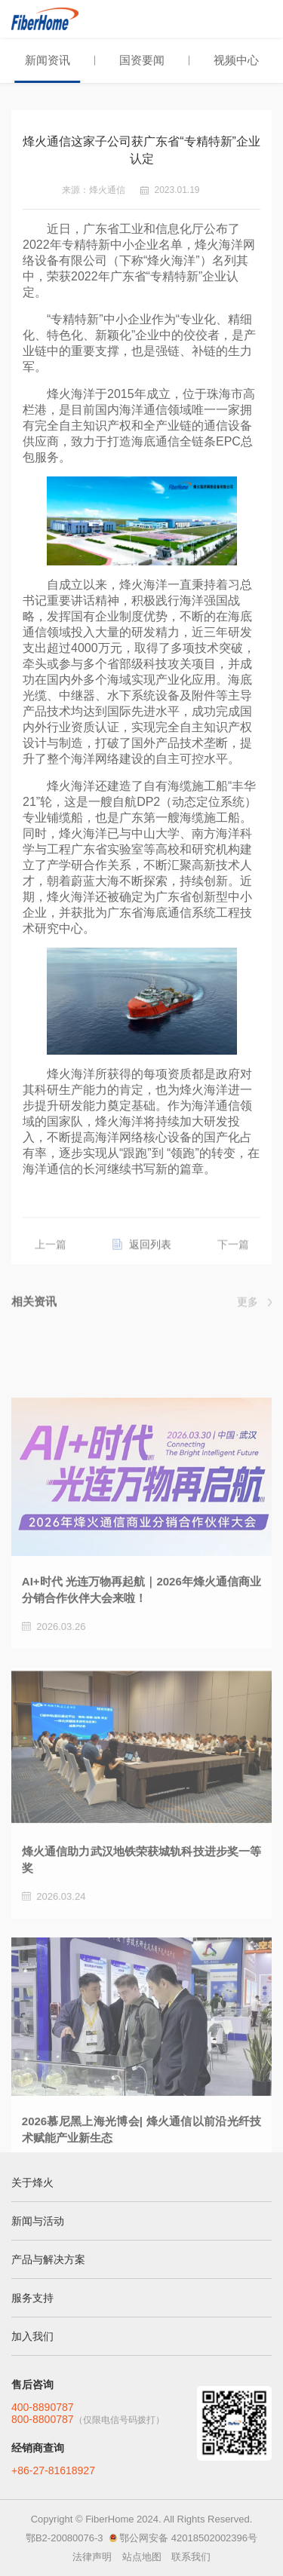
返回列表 (150, 1251)
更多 (247, 1304)
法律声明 (92, 2556)
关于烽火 (32, 2182)
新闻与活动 (37, 2221)
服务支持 (32, 2298)
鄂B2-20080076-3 (64, 2538)
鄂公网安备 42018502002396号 (188, 2538)
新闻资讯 (47, 60)
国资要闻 (142, 60)
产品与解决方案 (48, 2259)
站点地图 (141, 2556)
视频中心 (236, 60)
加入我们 (32, 2336)
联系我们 (191, 2556)
